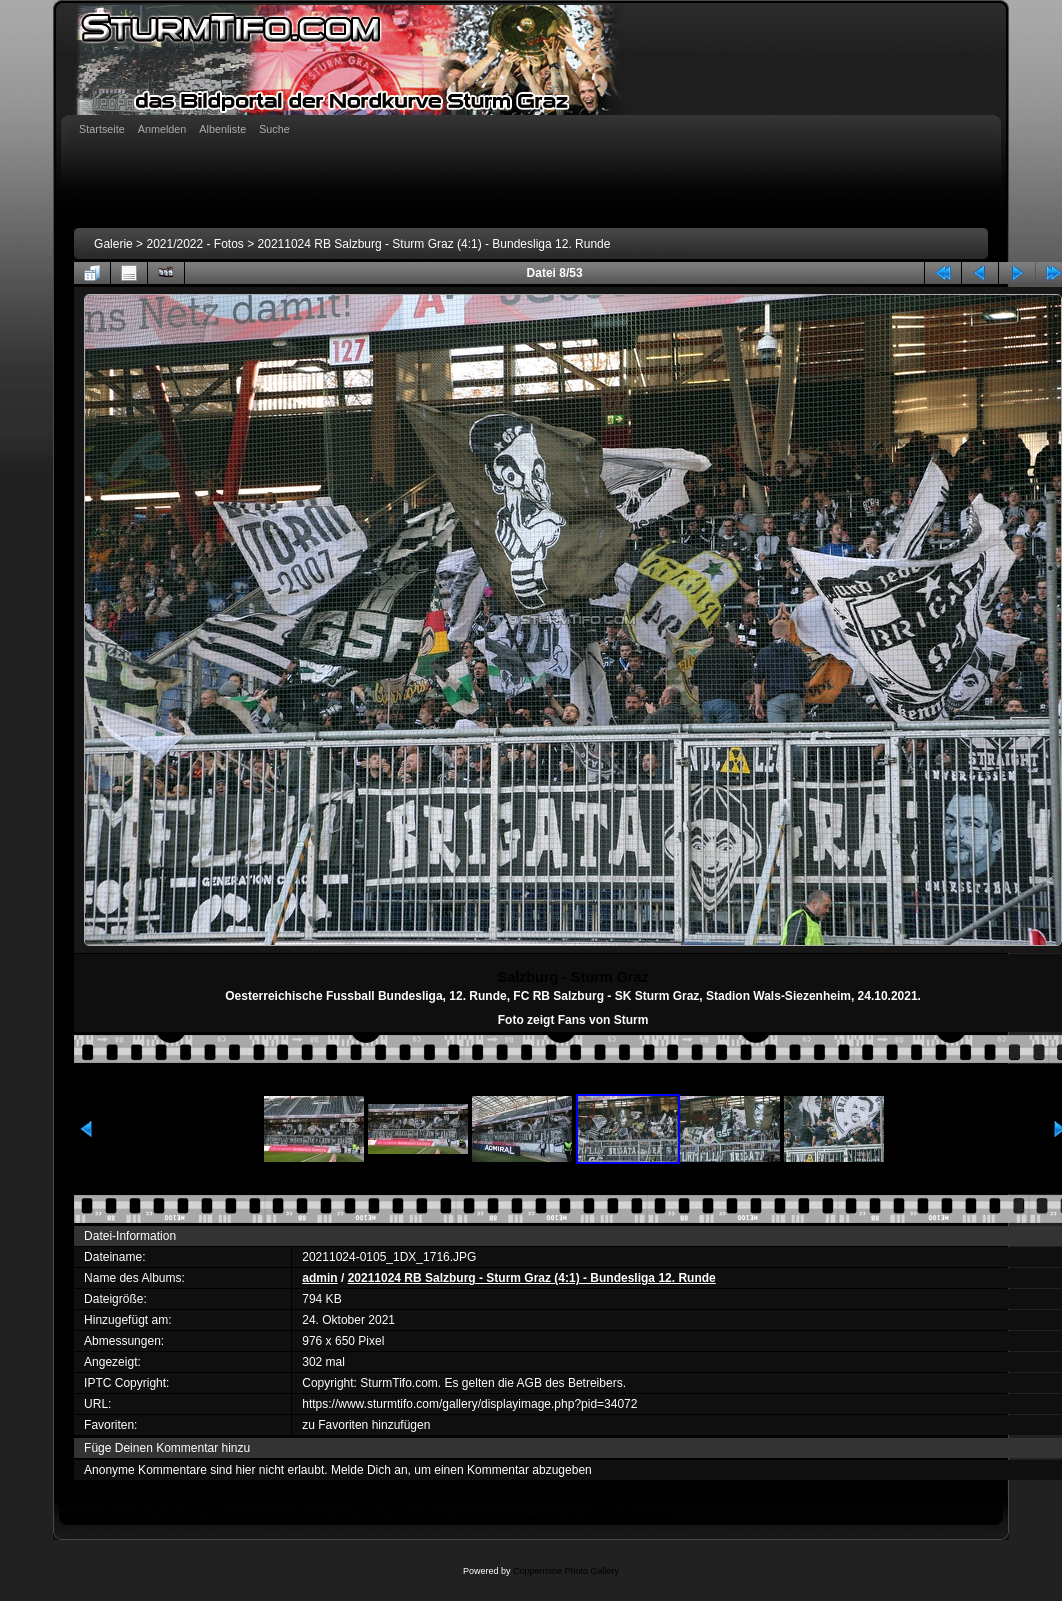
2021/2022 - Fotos (194, 244)
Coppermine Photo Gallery (566, 1571)
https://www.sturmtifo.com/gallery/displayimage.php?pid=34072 (469, 1404)
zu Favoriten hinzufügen (366, 1425)
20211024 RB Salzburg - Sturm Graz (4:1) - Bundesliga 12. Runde (434, 244)
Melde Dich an (369, 1470)
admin (319, 1278)
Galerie (113, 244)
